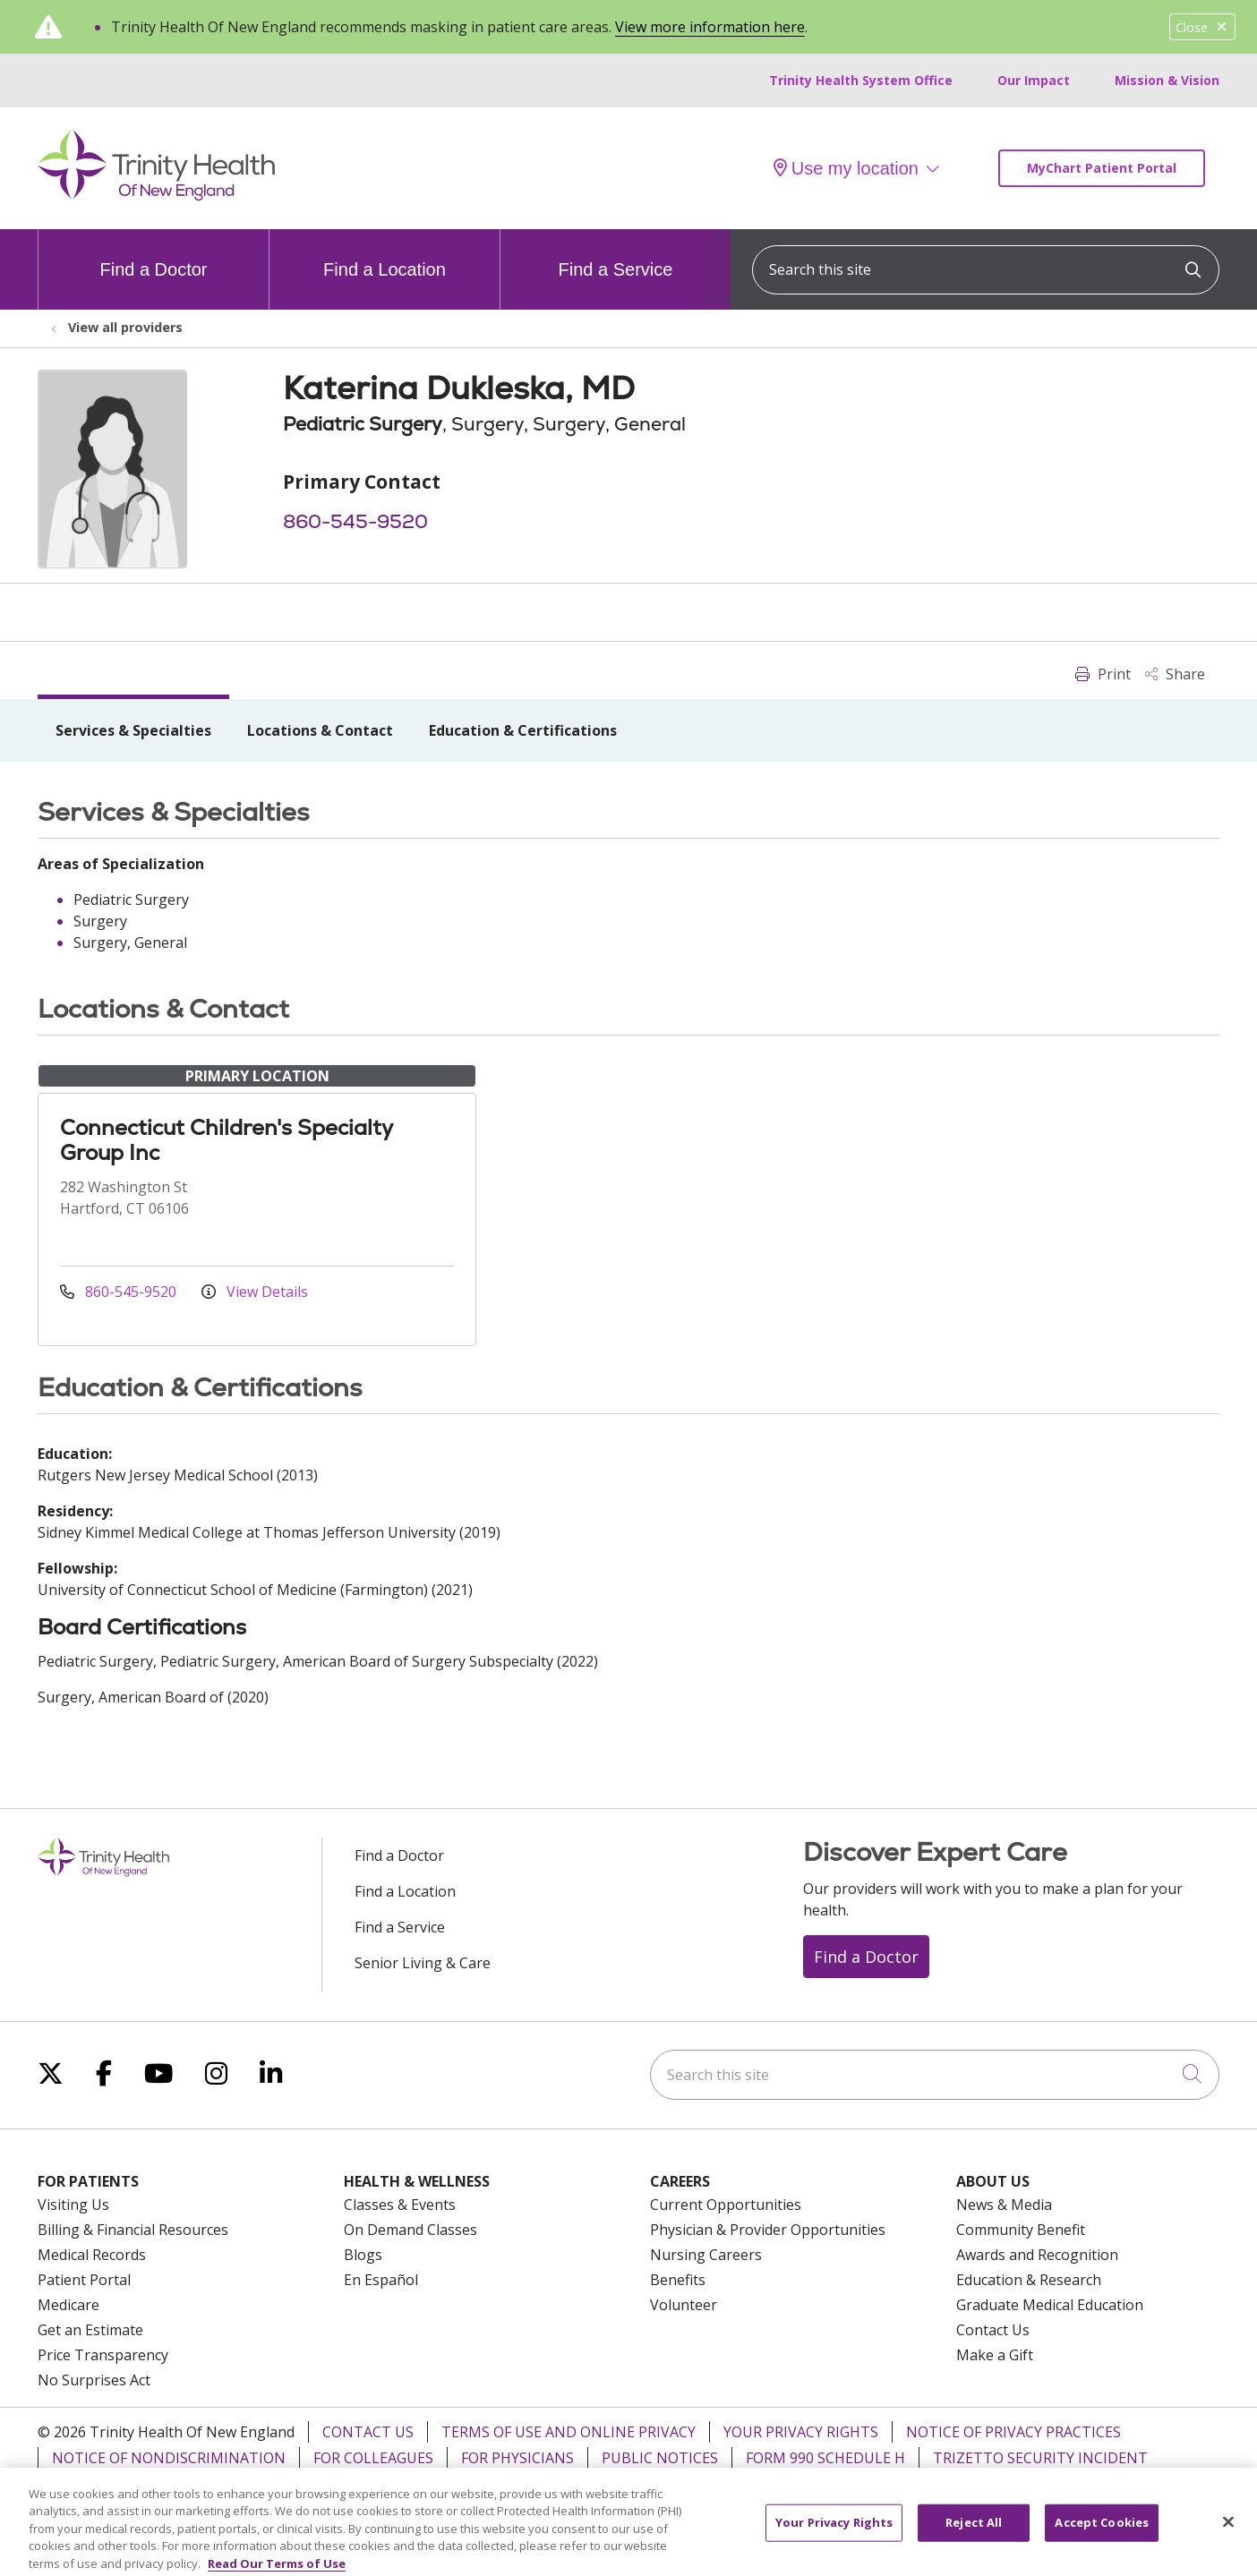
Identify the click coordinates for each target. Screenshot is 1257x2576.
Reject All (973, 2542)
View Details (254, 1291)
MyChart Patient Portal (1101, 167)
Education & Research (1028, 2280)
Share (1175, 674)
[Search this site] (985, 269)
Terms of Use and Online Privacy (568, 2432)
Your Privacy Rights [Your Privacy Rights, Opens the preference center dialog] (834, 2542)
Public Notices (660, 2458)
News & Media (1004, 2204)
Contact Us (993, 2330)
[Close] (1228, 2541)
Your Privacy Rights (800, 2432)
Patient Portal (84, 2280)
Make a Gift (994, 2355)
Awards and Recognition (1037, 2255)
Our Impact (1033, 80)
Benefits (677, 2280)
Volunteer (683, 2305)
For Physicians (517, 2458)
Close (1202, 27)
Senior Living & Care (423, 1963)
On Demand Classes (410, 2229)
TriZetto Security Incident (1040, 2458)
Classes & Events (400, 2204)
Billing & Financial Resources (133, 2229)
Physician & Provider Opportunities (767, 2229)
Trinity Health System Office (861, 80)
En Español (381, 2280)
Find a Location (384, 254)
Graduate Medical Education (1049, 2305)
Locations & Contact (320, 730)
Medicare (68, 2305)
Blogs (363, 2255)
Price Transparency (103, 2355)
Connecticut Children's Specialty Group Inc (226, 1139)
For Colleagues (373, 2458)
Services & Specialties (133, 730)
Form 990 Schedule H (825, 2458)
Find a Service (616, 254)
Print (1103, 674)
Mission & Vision (1167, 80)
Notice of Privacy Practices (1013, 2432)
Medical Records (92, 2255)
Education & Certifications (523, 730)
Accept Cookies (1102, 2542)
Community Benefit (1020, 2229)
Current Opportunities (725, 2204)
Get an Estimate (90, 2330)
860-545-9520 (355, 521)
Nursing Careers (706, 2255)
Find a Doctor (153, 254)
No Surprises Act (94, 2380)
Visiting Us (73, 2204)
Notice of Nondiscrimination (169, 2458)
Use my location (846, 168)
